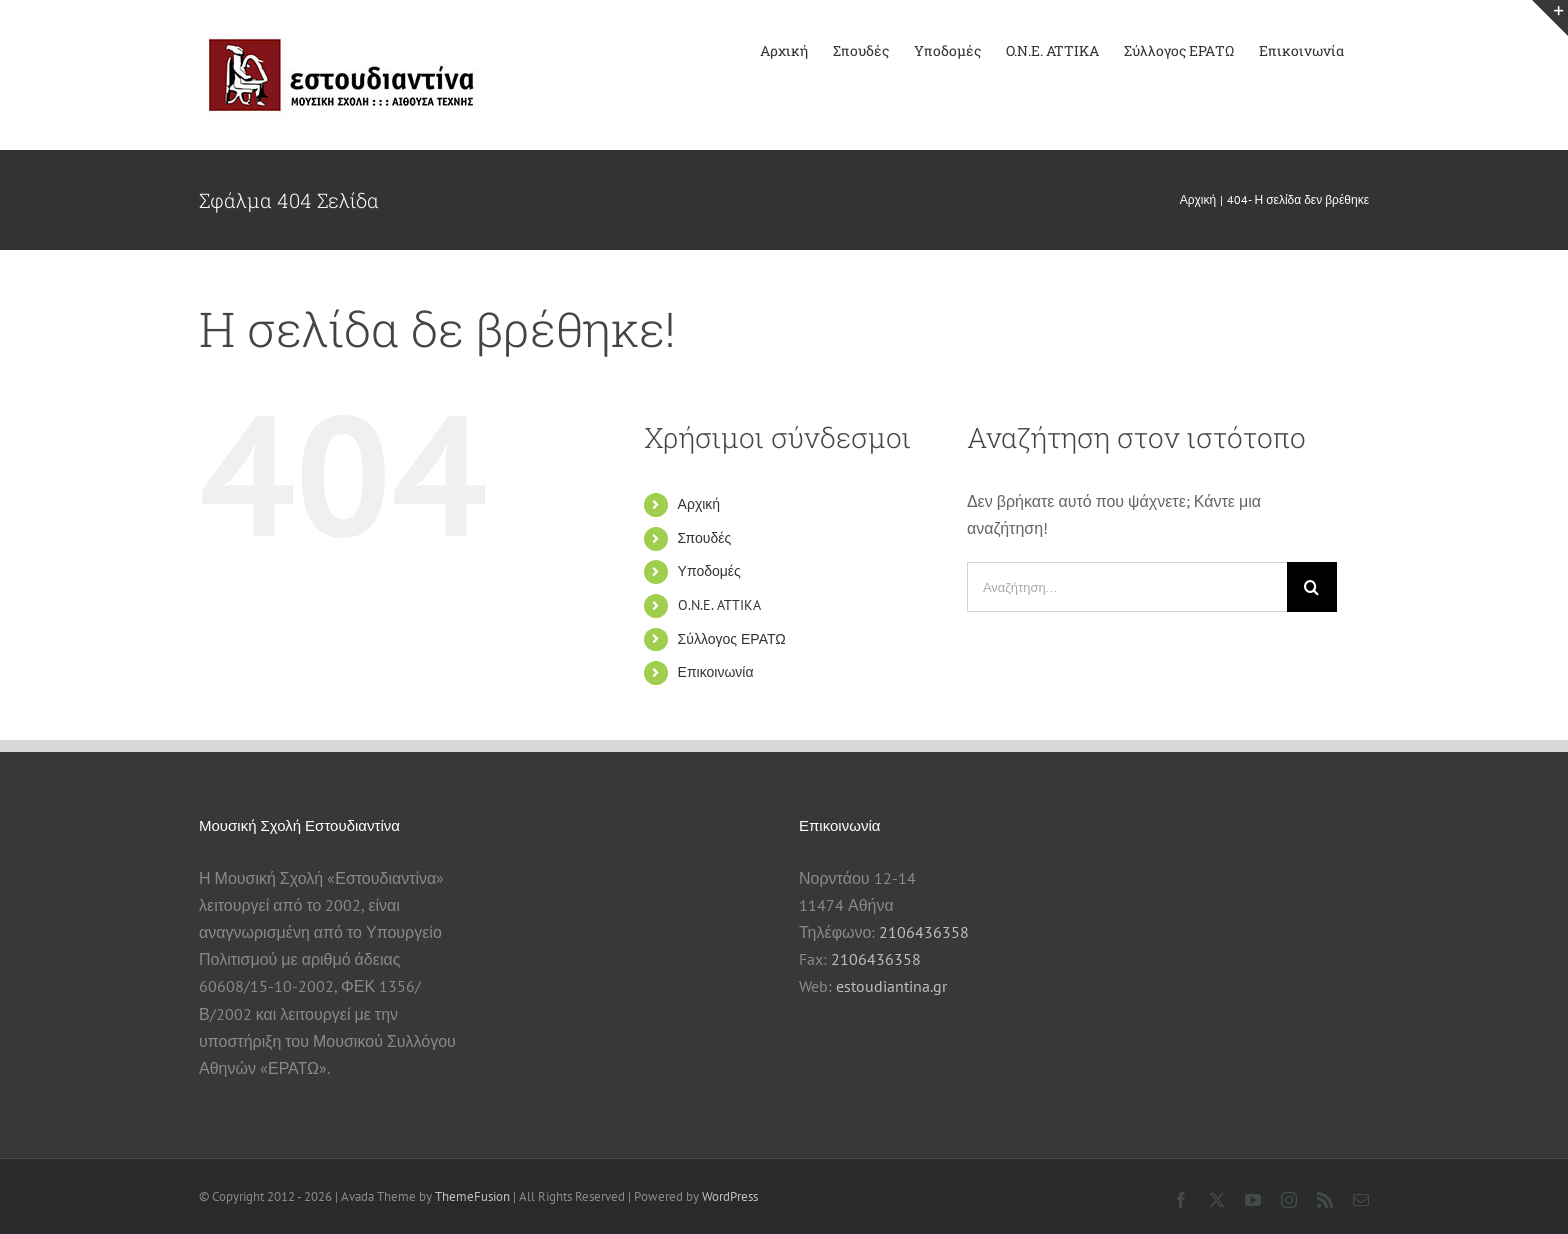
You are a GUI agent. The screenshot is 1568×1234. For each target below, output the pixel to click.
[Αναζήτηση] (1312, 587)
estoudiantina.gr (891, 986)
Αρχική (699, 504)
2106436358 (924, 932)
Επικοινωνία (716, 672)
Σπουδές (705, 538)
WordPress (730, 1196)
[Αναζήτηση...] (1127, 587)
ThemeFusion (472, 1196)
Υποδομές (709, 571)
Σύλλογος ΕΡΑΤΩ (732, 639)
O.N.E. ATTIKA (719, 605)
